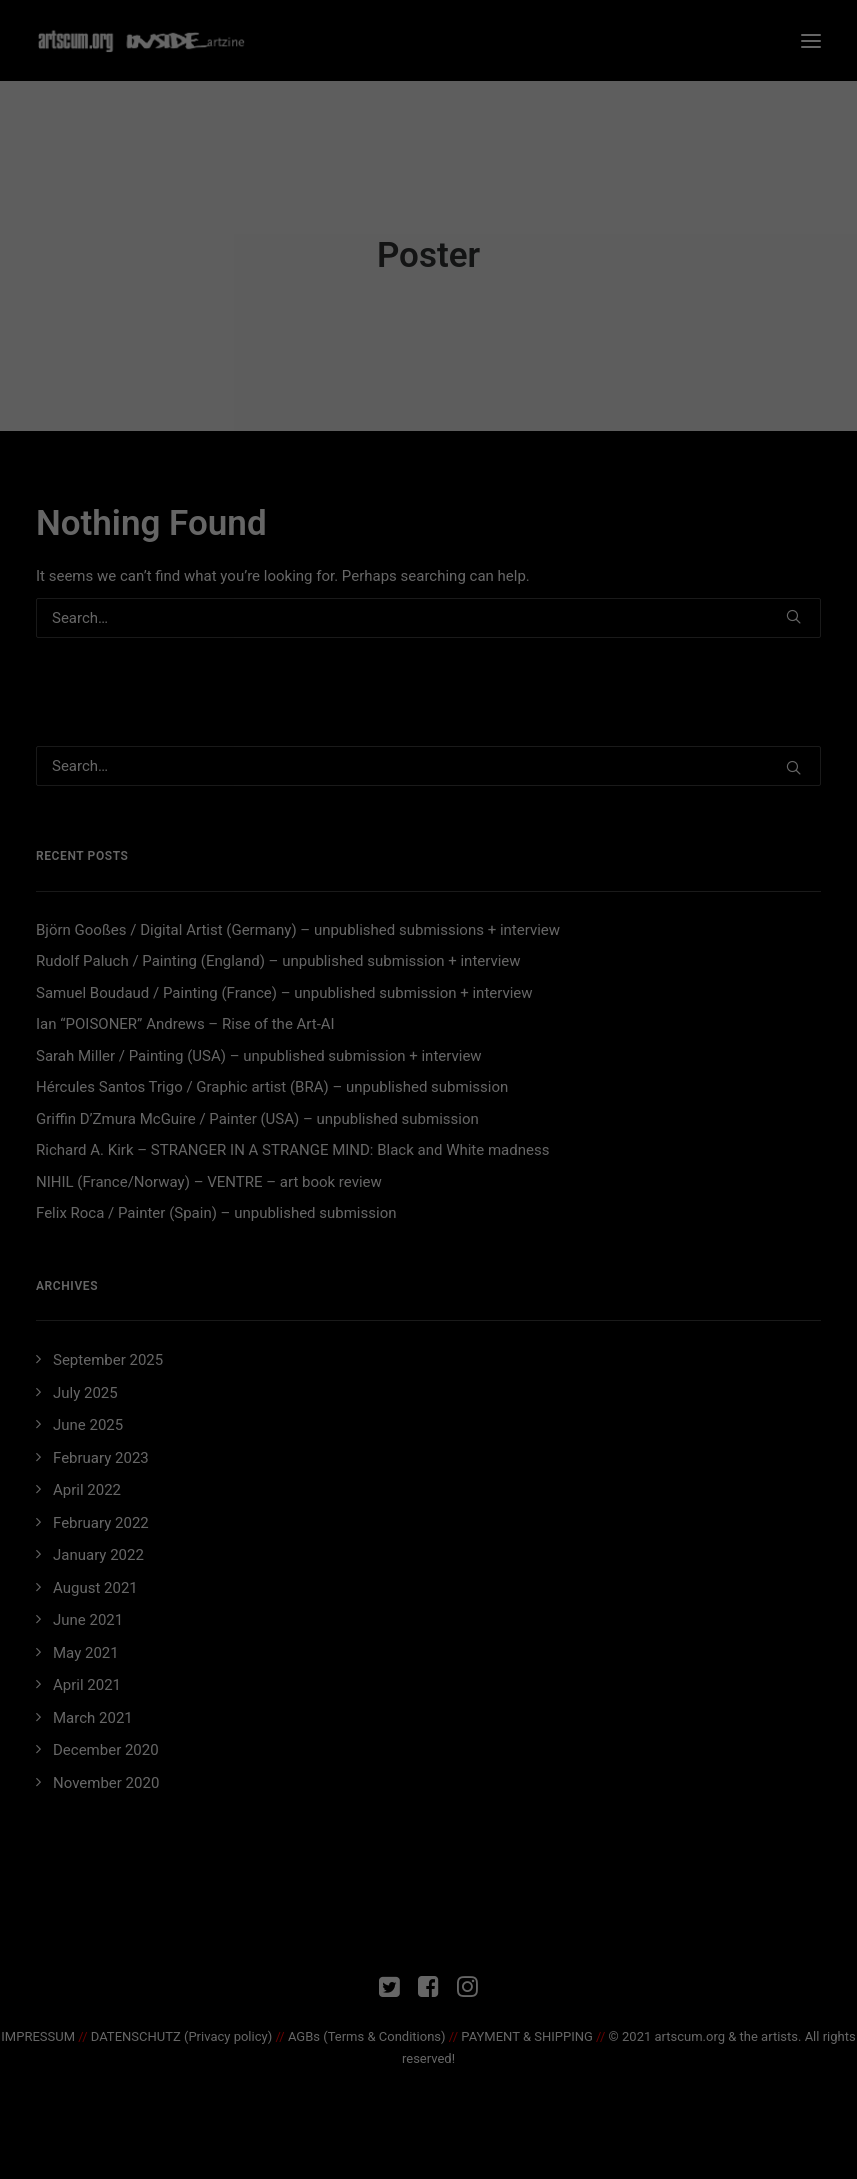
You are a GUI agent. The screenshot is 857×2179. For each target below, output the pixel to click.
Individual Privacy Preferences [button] (429, 489)
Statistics (404, 317)
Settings (264, 266)
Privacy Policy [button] (446, 514)
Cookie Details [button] (369, 514)
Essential (242, 317)
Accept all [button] (428, 388)
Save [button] (428, 447)
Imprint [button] (505, 514)
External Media (583, 317)
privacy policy (353, 246)
